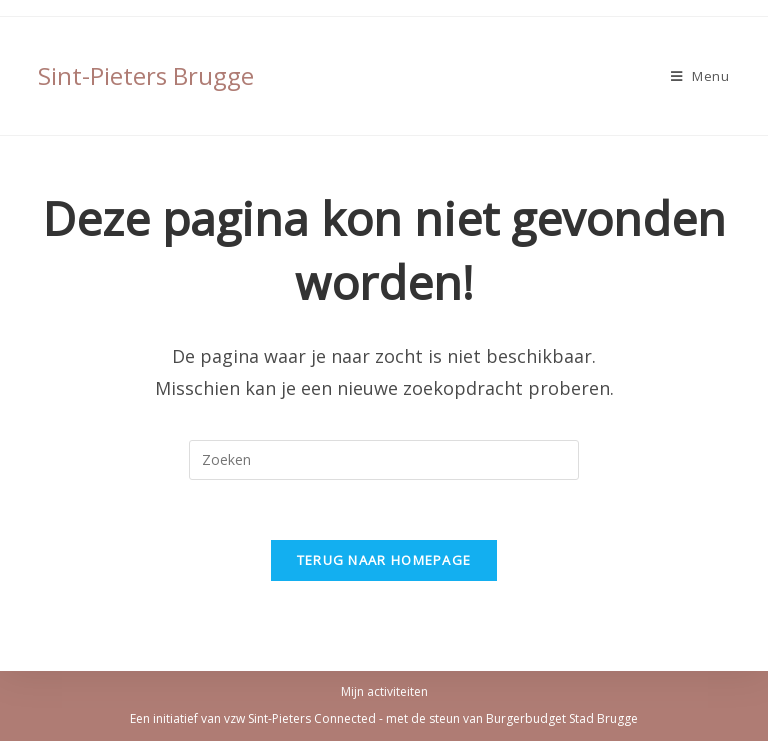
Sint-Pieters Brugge (146, 75)
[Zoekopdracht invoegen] (384, 460)
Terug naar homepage (384, 560)
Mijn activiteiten (384, 691)
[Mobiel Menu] (700, 76)
